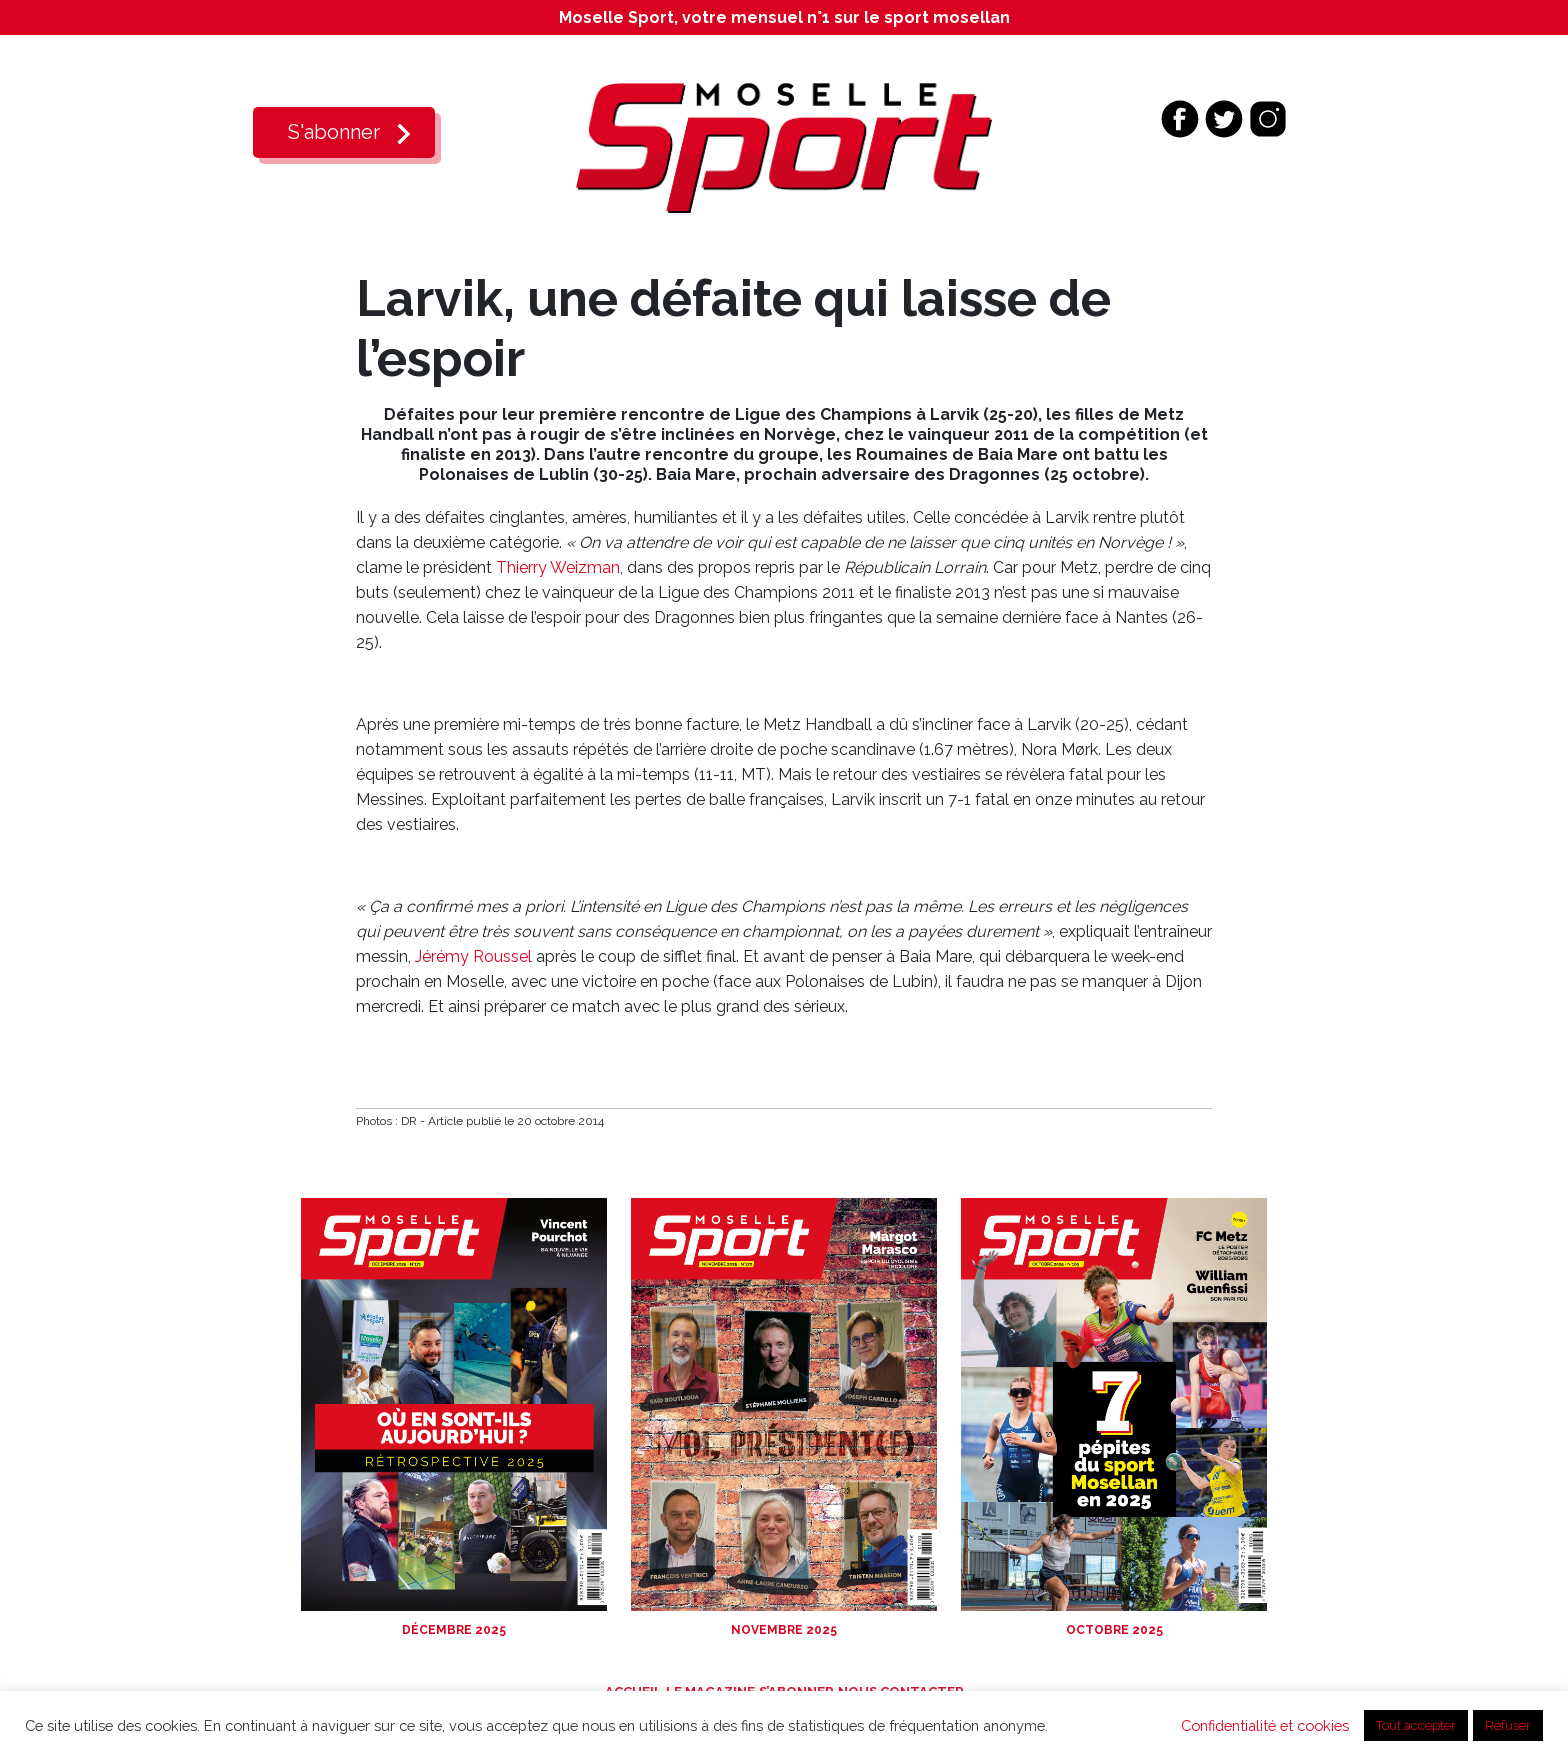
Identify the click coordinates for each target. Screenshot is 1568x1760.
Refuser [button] (1508, 1725)
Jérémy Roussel (475, 956)
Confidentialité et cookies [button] (1265, 1725)
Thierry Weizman (558, 567)
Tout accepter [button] (1416, 1725)
